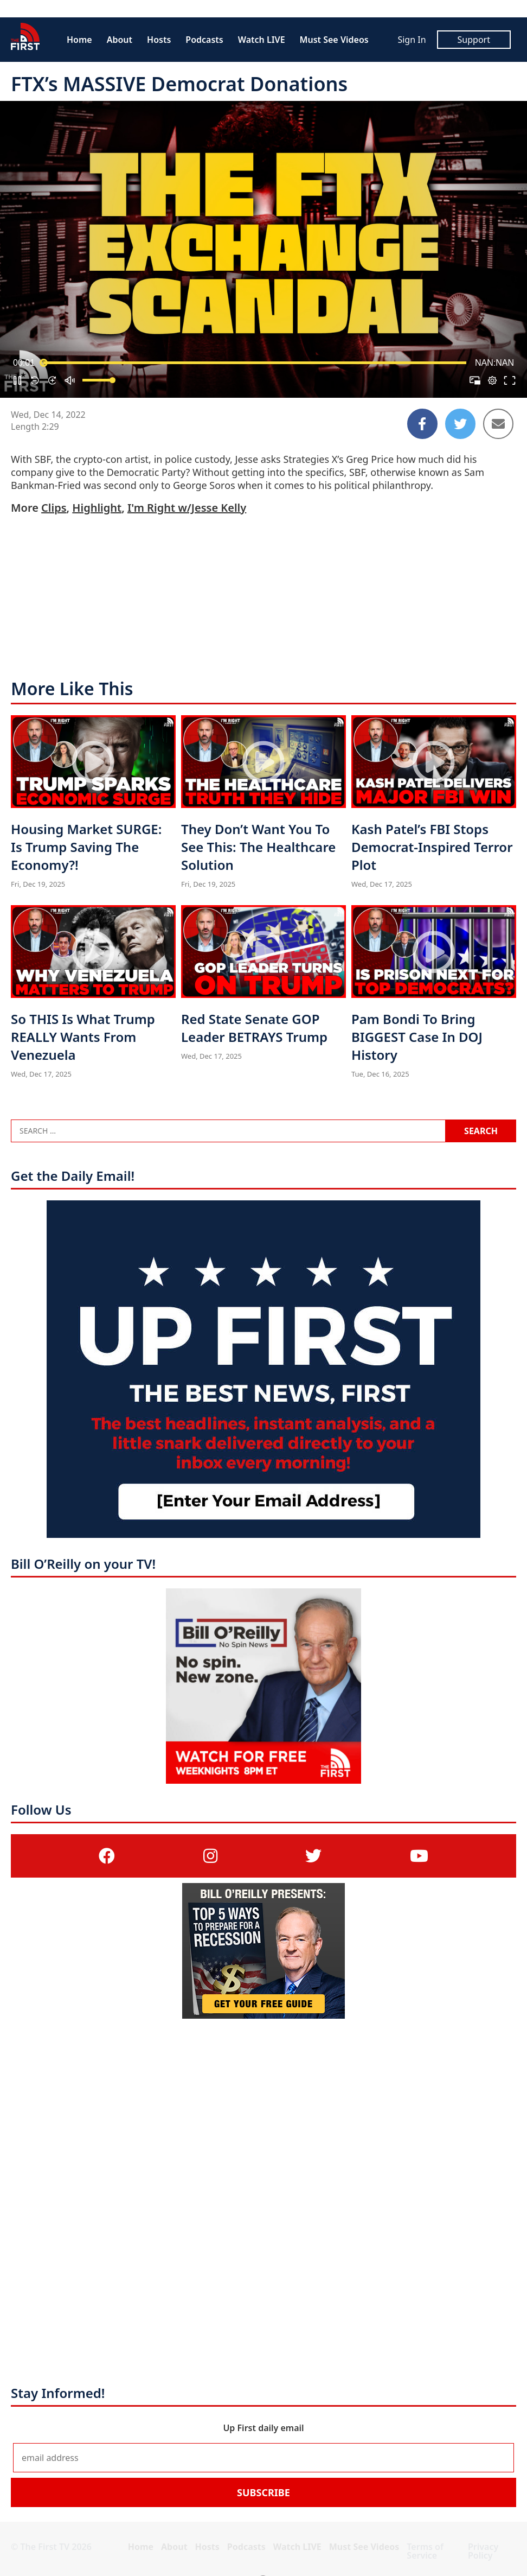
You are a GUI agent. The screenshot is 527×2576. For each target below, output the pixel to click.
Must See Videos (334, 40)
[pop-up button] (492, 380)
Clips (53, 507)
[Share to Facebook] (422, 424)
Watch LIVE (261, 40)
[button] (17, 380)
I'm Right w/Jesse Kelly (186, 507)
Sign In (411, 40)
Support (474, 40)
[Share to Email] (498, 424)
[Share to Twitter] (460, 424)
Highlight (96, 507)
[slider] (254, 363)
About (119, 40)
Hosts (159, 40)
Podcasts (204, 40)
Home (79, 40)
